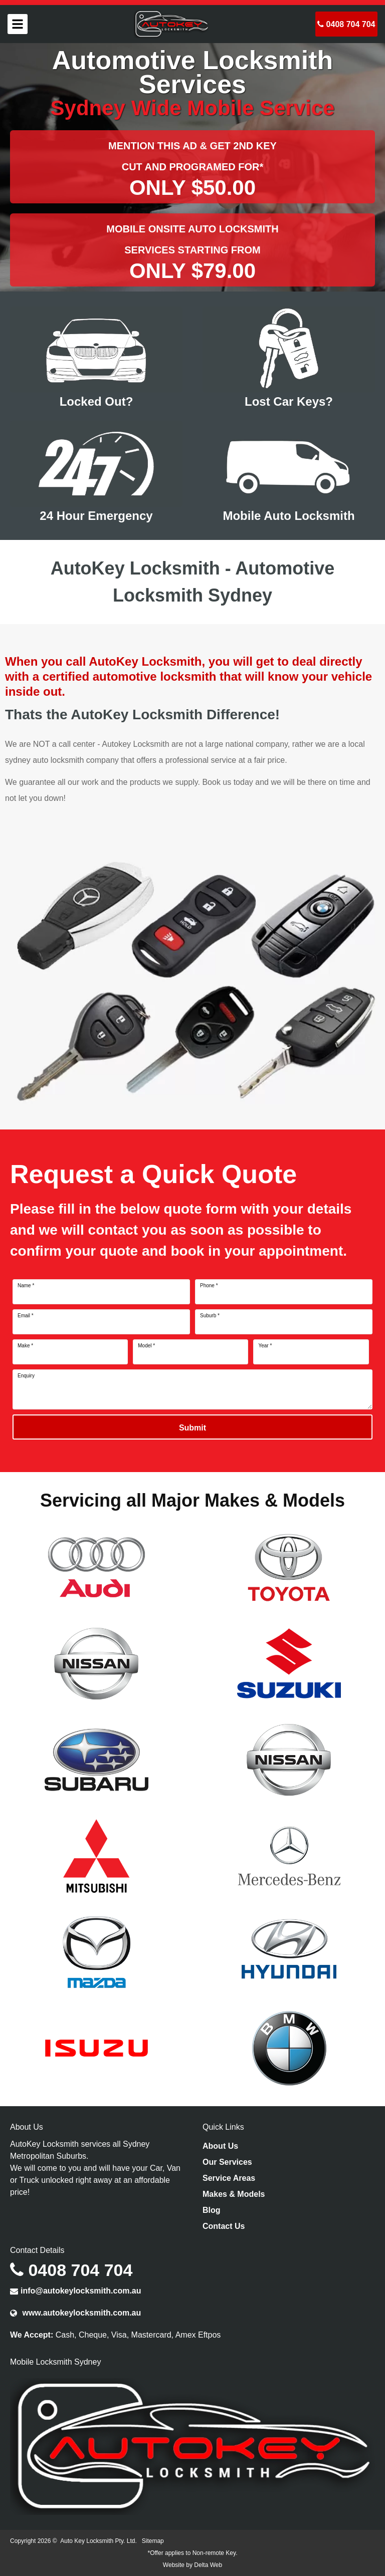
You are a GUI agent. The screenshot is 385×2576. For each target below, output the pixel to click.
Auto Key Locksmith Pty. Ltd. (98, 2540)
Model (146, 1345)
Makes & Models (234, 2194)
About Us (220, 2146)
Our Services (227, 2162)
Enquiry (26, 1375)
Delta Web (208, 2564)
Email (26, 1315)
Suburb (210, 1315)
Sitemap (153, 2540)
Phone (209, 1285)
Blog (212, 2210)
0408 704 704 (346, 24)
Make (25, 1345)
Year (265, 1345)
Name (26, 1285)
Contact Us (224, 2226)
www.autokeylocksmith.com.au (75, 2313)
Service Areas (229, 2178)
